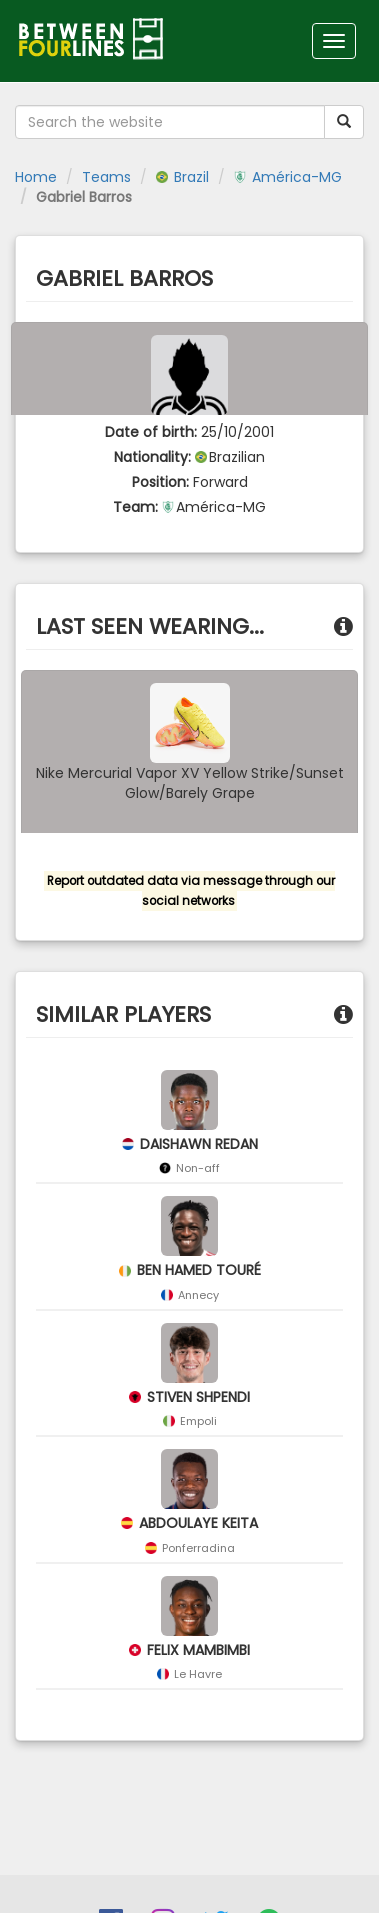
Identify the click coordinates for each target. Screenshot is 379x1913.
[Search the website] (170, 122)
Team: (135, 507)
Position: (160, 482)
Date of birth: (151, 432)
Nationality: (152, 457)
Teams (106, 177)
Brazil (182, 177)
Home (36, 177)
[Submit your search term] (344, 122)
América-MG (288, 177)
